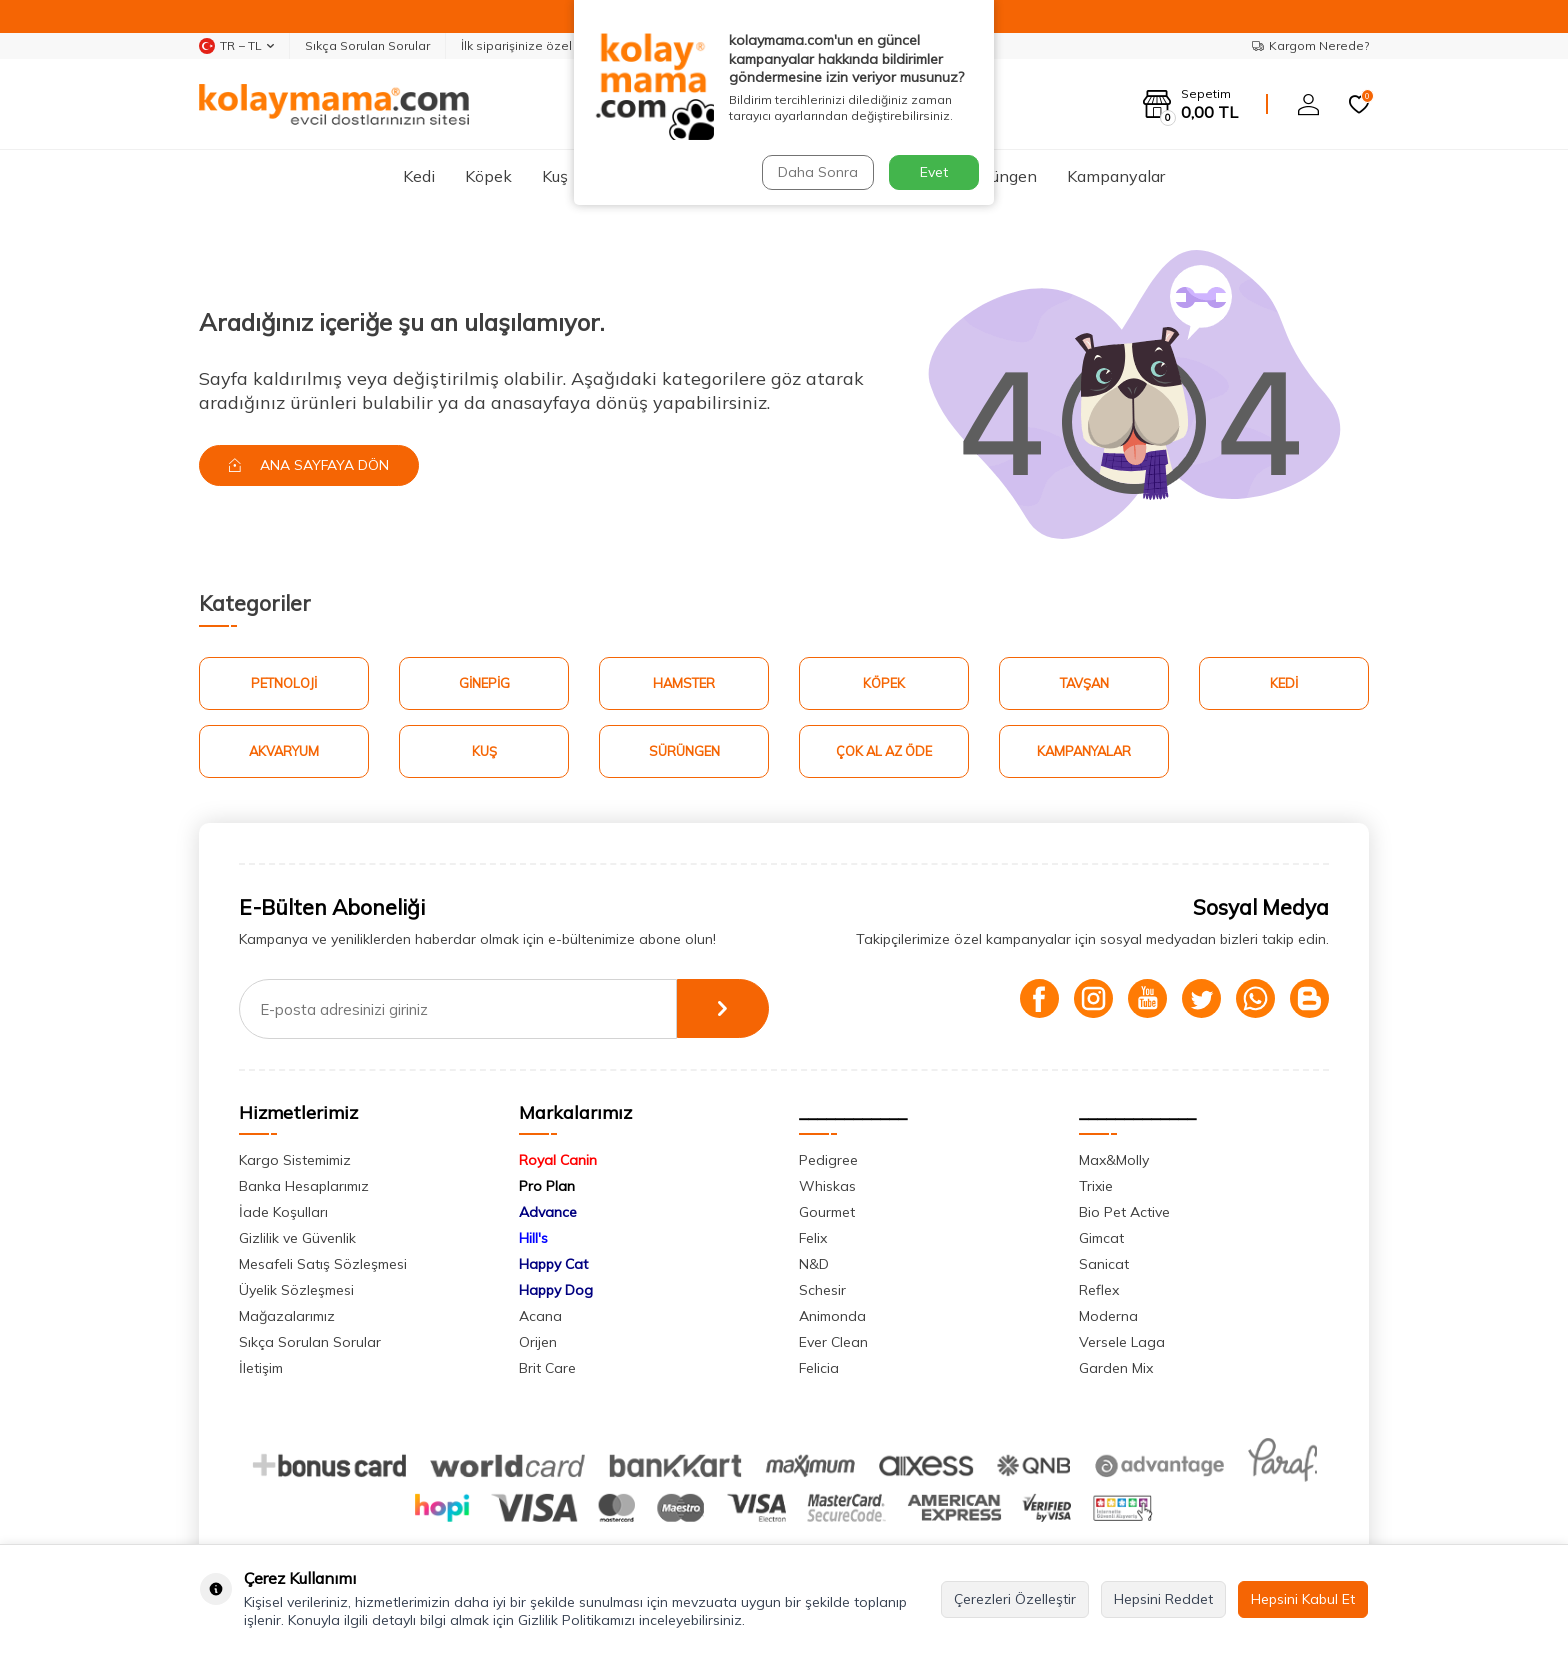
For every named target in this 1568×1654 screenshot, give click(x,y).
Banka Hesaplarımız (304, 1187)
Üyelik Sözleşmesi (296, 1291)
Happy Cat (553, 1265)
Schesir (822, 1291)
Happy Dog (556, 1291)
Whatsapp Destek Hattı (873, 45)
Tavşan (823, 176)
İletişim (261, 1369)
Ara (959, 103)
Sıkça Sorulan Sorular (367, 45)
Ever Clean (833, 1343)
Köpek (488, 176)
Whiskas (827, 1187)
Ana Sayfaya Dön (310, 465)
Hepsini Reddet (1163, 1599)
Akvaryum (635, 176)
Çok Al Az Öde (884, 752)
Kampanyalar (1116, 176)
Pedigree (828, 1161)
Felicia (819, 1369)
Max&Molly (1114, 1161)
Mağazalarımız (287, 1317)
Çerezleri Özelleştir (1015, 1599)
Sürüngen (1002, 176)
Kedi (419, 176)
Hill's (533, 1239)
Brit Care (547, 1369)
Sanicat (1104, 1265)
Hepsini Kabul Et (1303, 1599)
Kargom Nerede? (1310, 45)
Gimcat (1101, 1239)
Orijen (538, 1343)
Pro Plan (547, 1187)
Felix (813, 1239)
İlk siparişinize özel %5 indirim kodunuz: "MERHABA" (613, 45)
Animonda (832, 1317)
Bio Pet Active (1124, 1213)
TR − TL (236, 46)
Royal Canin (558, 1161)
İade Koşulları (283, 1213)
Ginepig (909, 176)
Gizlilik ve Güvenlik (297, 1239)
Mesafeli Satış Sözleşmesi (323, 1265)
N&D (814, 1265)
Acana (540, 1317)
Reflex (1099, 1291)
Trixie (1096, 1187)
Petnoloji (284, 683)
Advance (548, 1213)
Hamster (734, 176)
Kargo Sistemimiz (295, 1161)
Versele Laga (1122, 1343)
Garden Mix (1116, 1369)
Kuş (555, 176)
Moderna (1108, 1317)
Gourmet (827, 1213)
